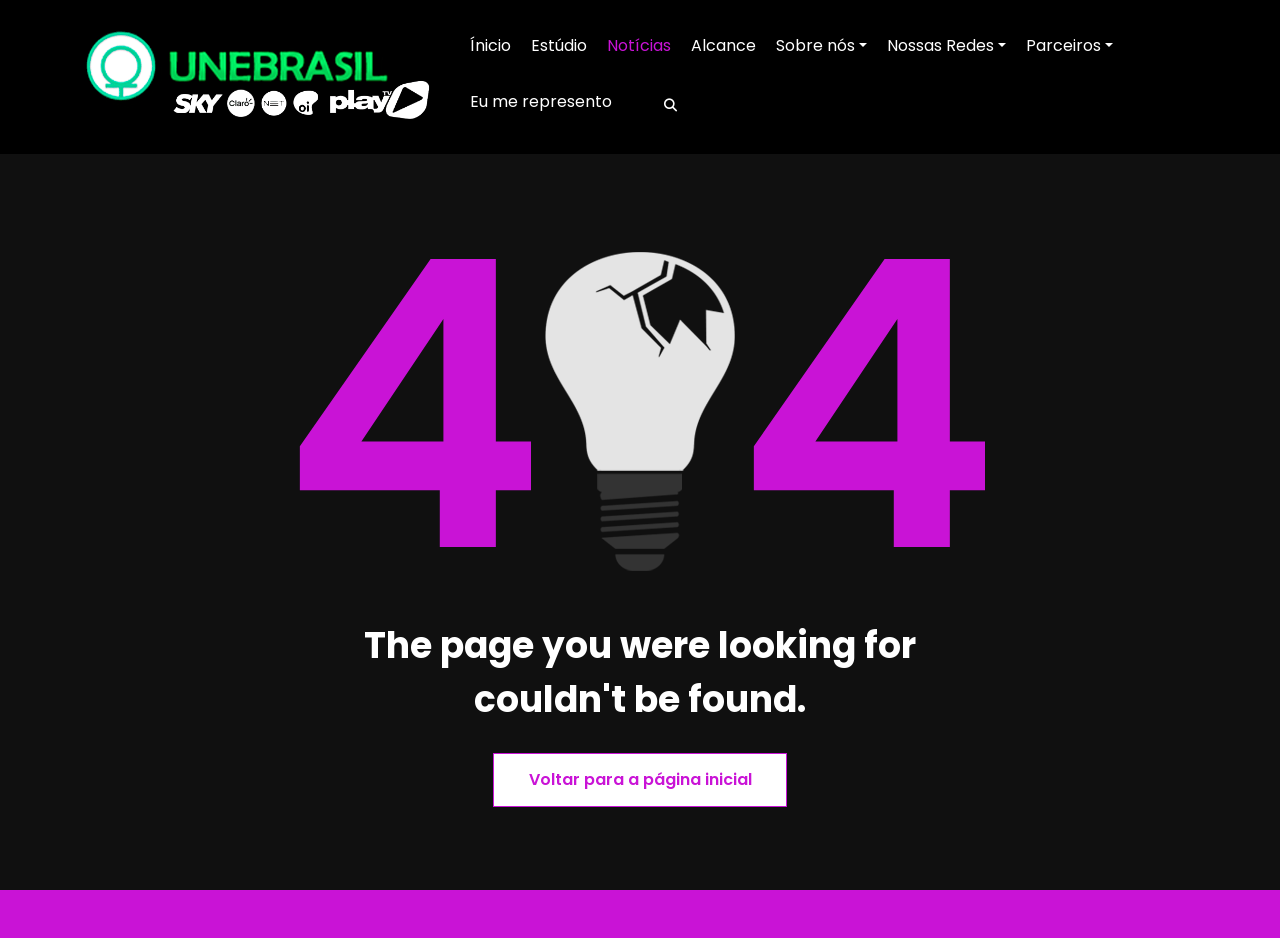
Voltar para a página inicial (640, 779)
